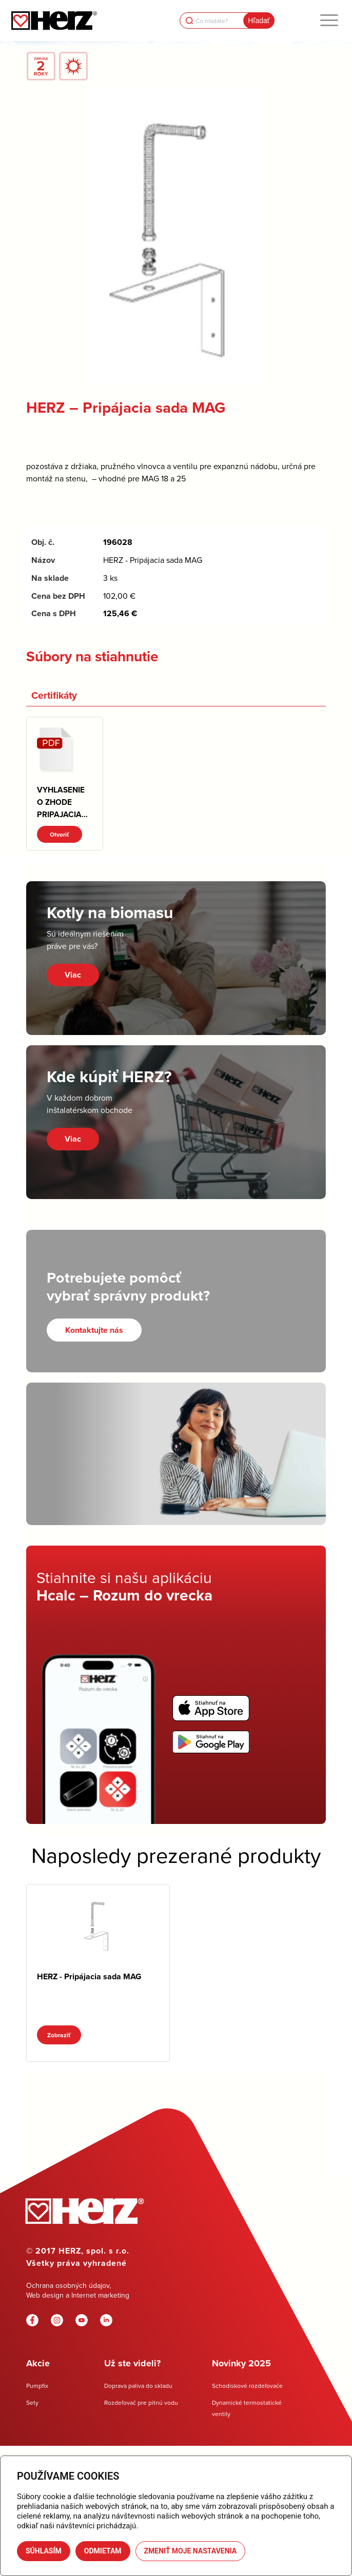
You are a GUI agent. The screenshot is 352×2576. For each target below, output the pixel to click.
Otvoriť (59, 834)
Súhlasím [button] (44, 2551)
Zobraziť (59, 2035)
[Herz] (55, 20)
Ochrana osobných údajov (67, 2285)
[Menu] (329, 20)
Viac (73, 975)
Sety (32, 2402)
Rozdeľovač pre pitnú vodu (141, 2402)
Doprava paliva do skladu (138, 2385)
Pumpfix (37, 2385)
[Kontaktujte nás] (94, 1330)
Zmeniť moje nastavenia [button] (190, 2551)
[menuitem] (329, 20)
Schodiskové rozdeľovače (247, 2385)
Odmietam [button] (103, 2551)
